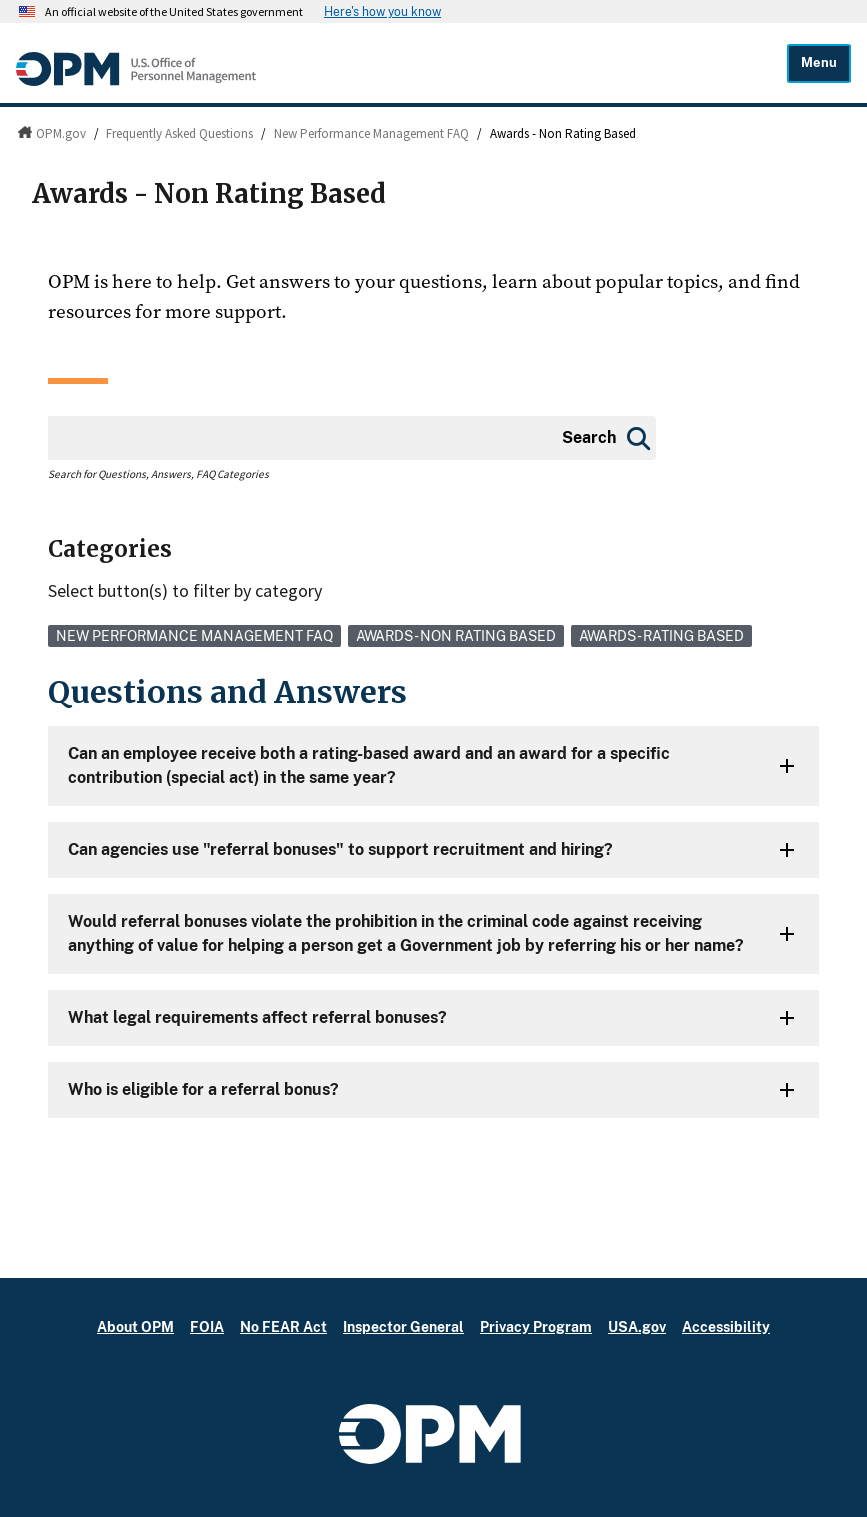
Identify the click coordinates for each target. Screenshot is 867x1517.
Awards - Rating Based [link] (661, 636)
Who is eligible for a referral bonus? (203, 1089)
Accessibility (726, 1326)
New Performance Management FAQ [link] (194, 636)
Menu (819, 62)
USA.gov (637, 1326)
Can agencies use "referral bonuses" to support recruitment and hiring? (340, 849)
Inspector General (403, 1326)
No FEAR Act (283, 1326)
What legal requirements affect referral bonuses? (257, 1017)
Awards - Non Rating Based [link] (456, 636)
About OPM (135, 1326)
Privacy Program (536, 1326)
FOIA (207, 1326)
